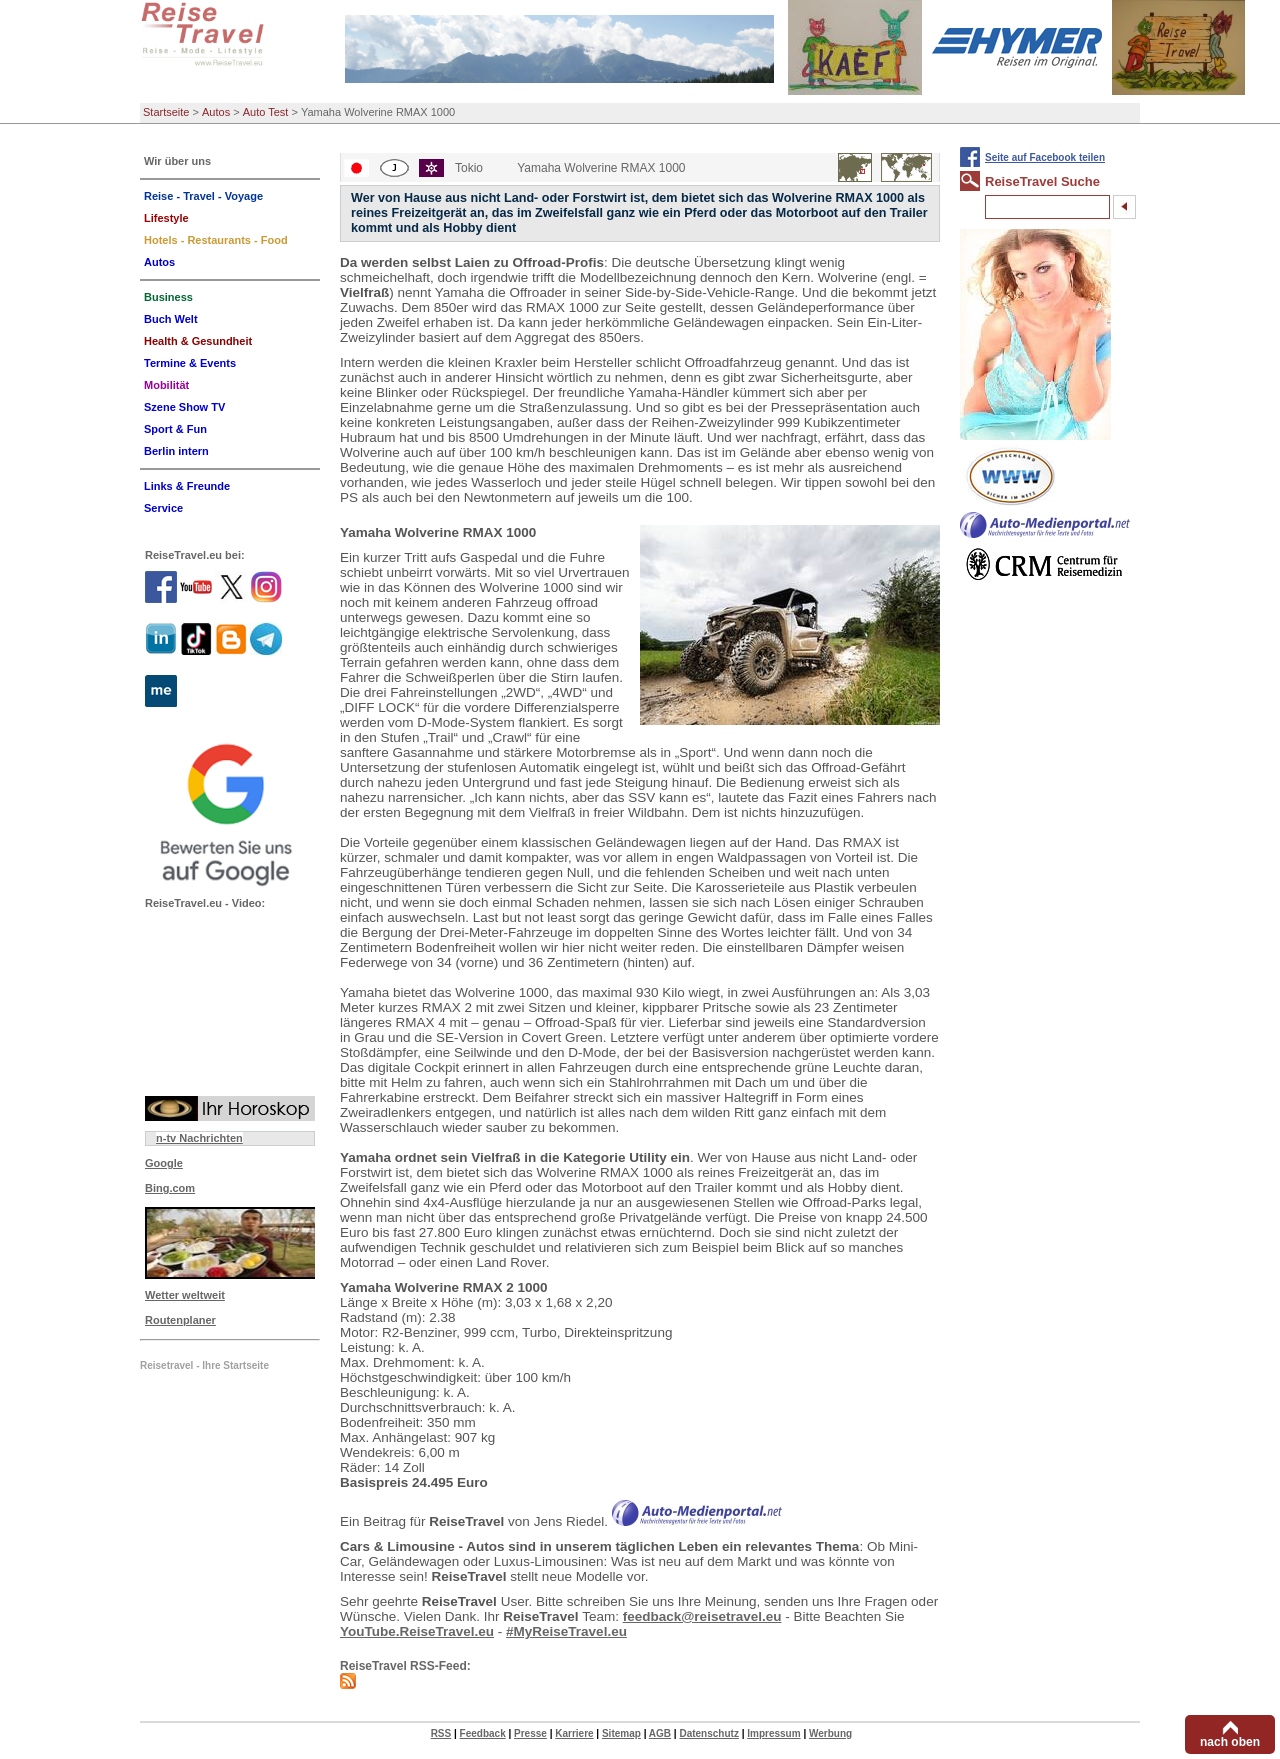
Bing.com (170, 1188)
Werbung (830, 1733)
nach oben (1230, 1742)
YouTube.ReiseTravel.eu (417, 1631)
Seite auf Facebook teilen (1045, 157)
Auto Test (266, 112)
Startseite (166, 112)
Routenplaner (180, 1320)
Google (164, 1163)
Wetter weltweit (185, 1295)
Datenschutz (708, 1733)
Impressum (773, 1733)
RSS (441, 1733)
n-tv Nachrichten (199, 1138)
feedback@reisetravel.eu (702, 1616)
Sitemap (621, 1733)
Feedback (483, 1733)
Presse (530, 1733)
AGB (660, 1733)
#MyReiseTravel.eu (566, 1631)
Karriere (574, 1733)
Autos (216, 112)
